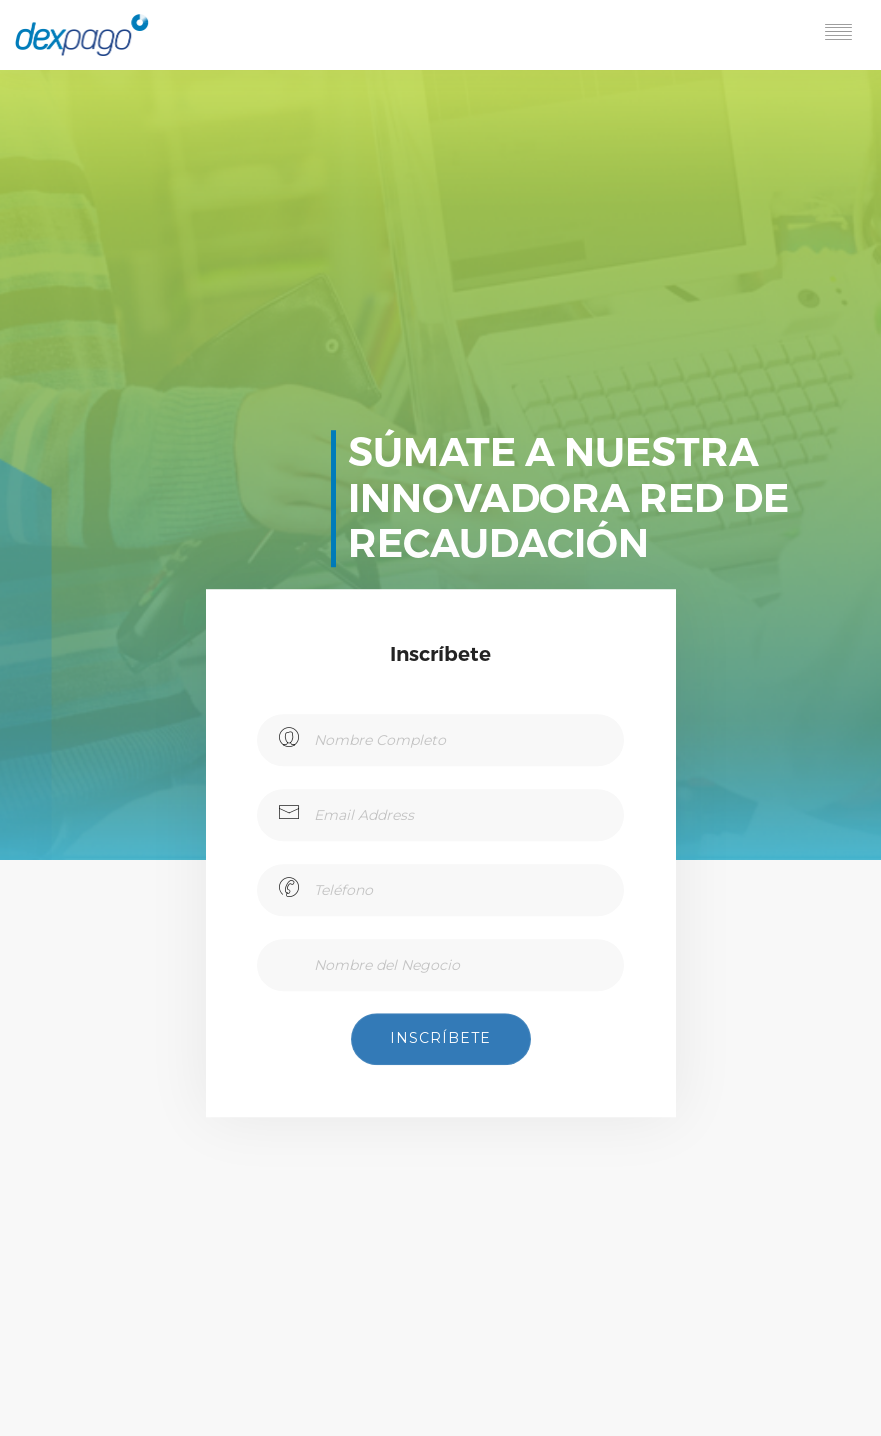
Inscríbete (440, 1038)
